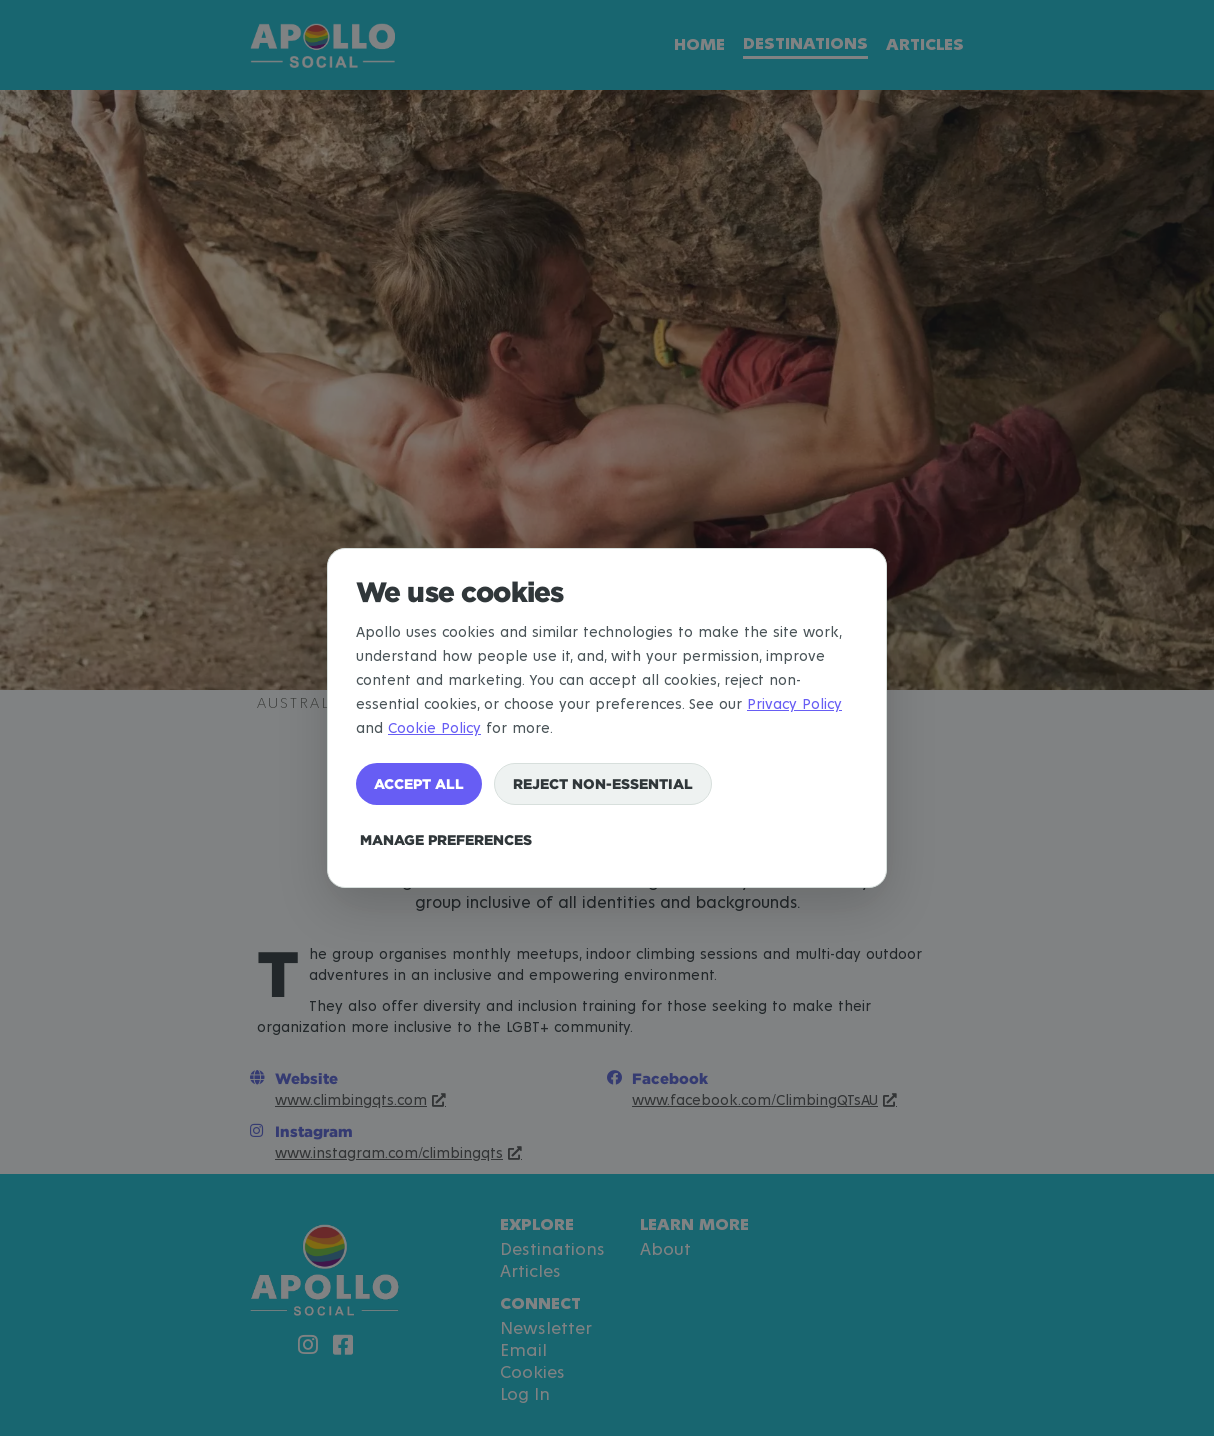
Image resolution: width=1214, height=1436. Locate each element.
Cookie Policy (434, 728)
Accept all (419, 783)
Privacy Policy (794, 704)
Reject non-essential (603, 783)
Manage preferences (446, 839)
